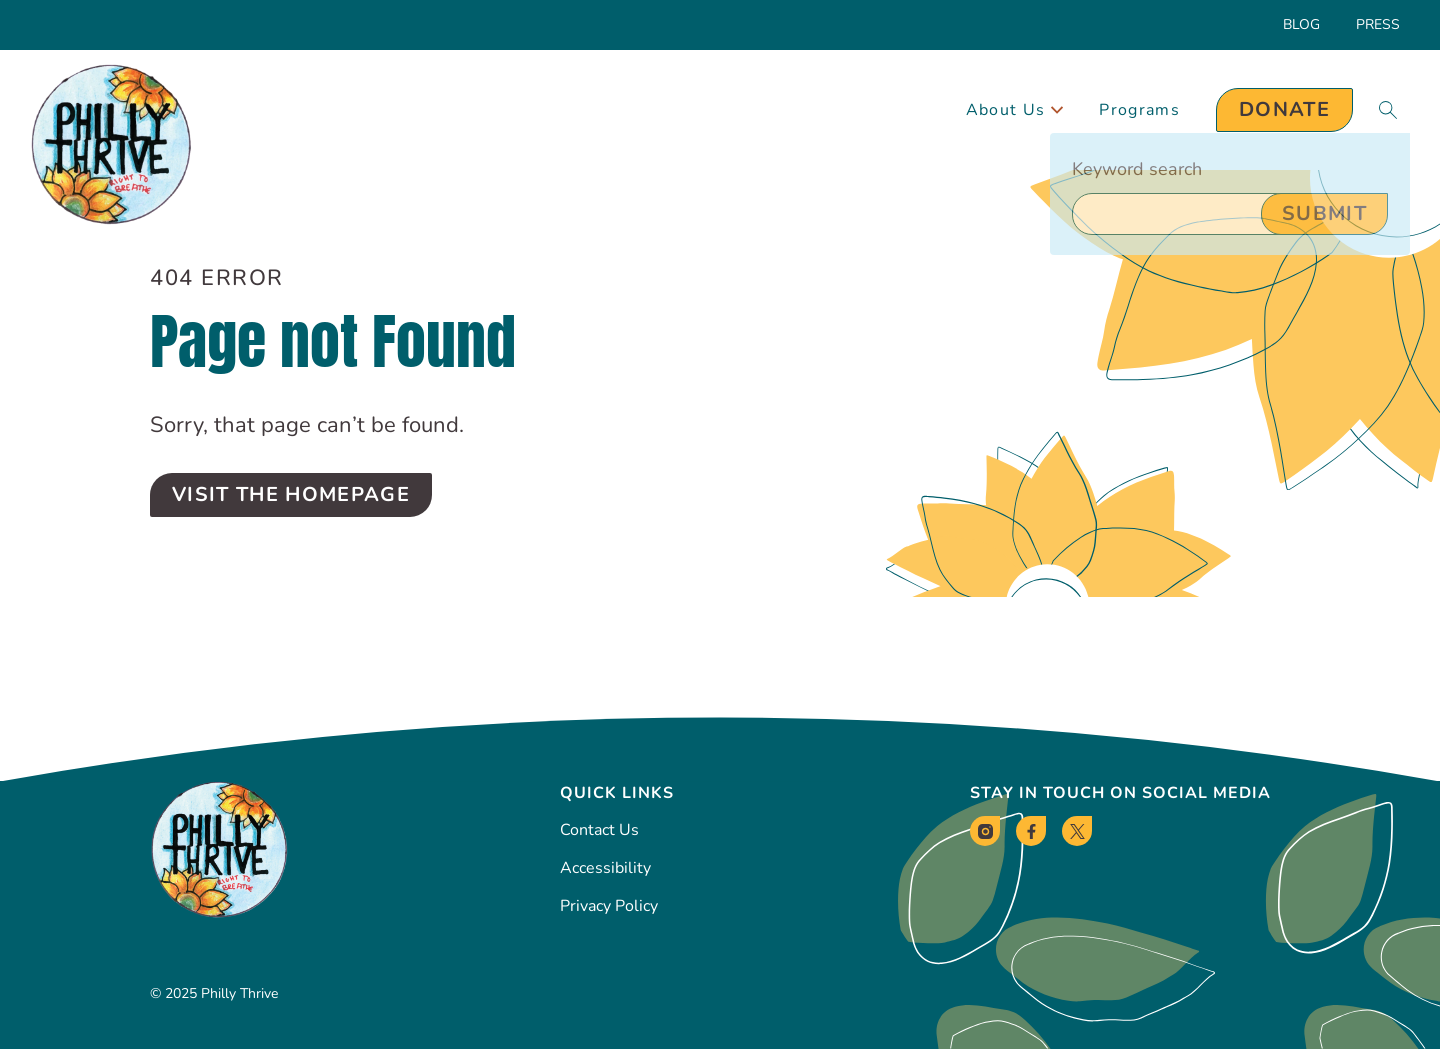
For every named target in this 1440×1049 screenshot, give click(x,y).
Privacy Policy (609, 906)
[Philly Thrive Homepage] (111, 145)
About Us (1015, 110)
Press (1378, 24)
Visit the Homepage (291, 494)
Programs (1139, 110)
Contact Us (599, 830)
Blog (1301, 24)
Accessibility (605, 868)
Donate (1284, 109)
